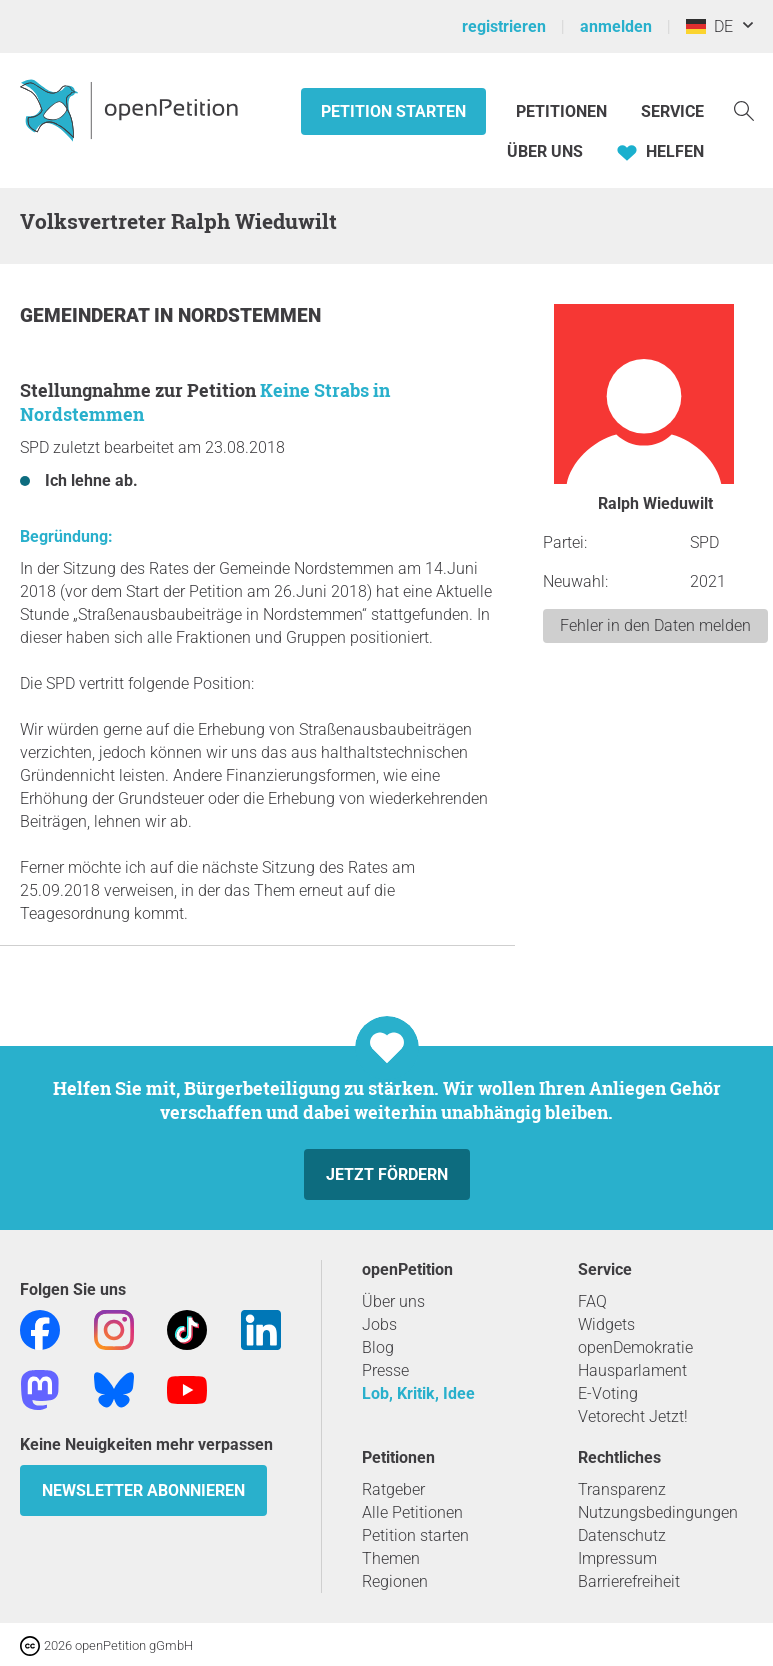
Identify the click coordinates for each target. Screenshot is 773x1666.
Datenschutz (622, 1535)
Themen (391, 1558)
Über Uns (545, 151)
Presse (385, 1370)
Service (672, 111)
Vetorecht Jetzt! (633, 1416)
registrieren (504, 26)
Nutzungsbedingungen (658, 1512)
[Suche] (744, 109)
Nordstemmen (249, 315)
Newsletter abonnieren (143, 1490)
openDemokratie (635, 1347)
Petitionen (563, 111)
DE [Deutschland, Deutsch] (709, 26)
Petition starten (393, 111)
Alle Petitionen (412, 1512)
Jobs (379, 1324)
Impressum (617, 1558)
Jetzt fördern (387, 1174)
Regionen (395, 1581)
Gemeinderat (87, 315)
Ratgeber (393, 1489)
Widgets (606, 1324)
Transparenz (622, 1489)
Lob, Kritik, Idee (418, 1393)
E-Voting (608, 1393)
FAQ (592, 1301)
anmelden (616, 26)
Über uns (393, 1301)
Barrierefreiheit (629, 1581)
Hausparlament (632, 1370)
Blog (378, 1347)
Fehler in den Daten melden (655, 625)
